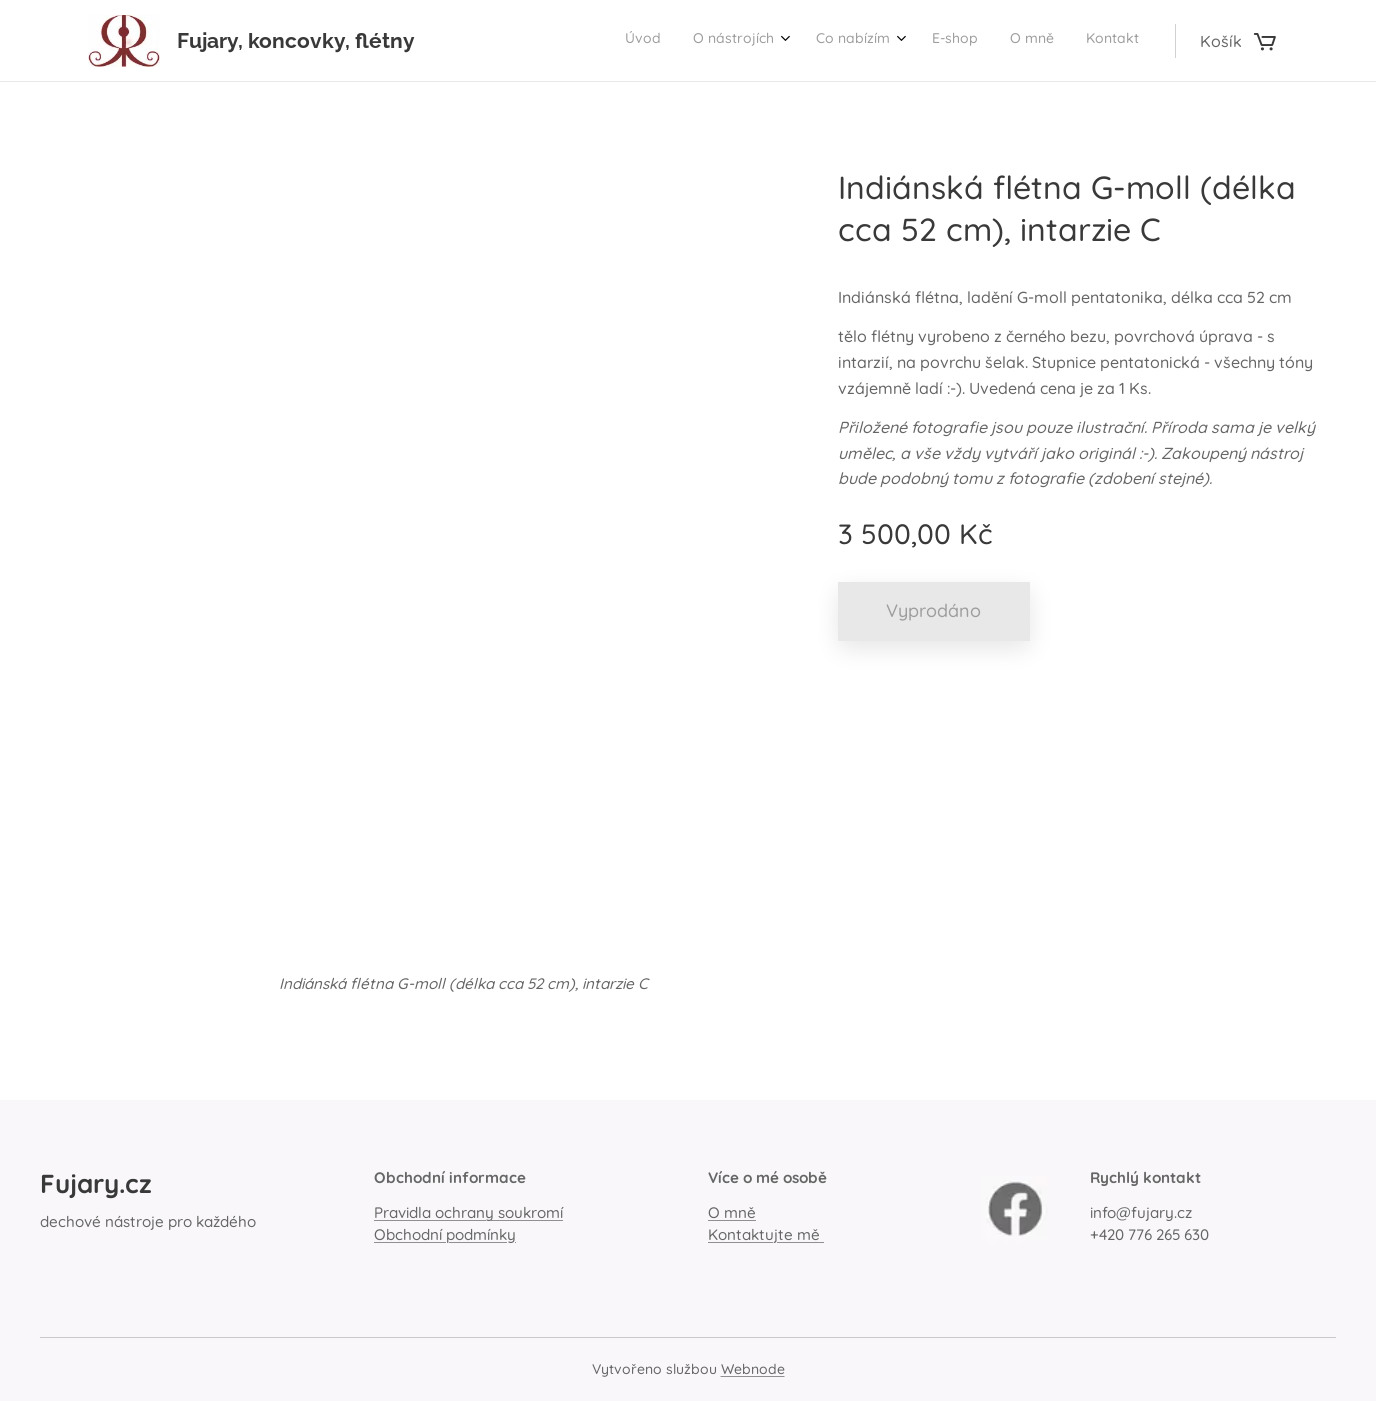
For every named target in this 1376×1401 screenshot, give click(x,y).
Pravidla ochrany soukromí (468, 1213)
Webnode (753, 1369)
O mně (732, 1213)
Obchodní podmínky (445, 1234)
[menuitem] (964, 41)
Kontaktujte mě (766, 1234)
